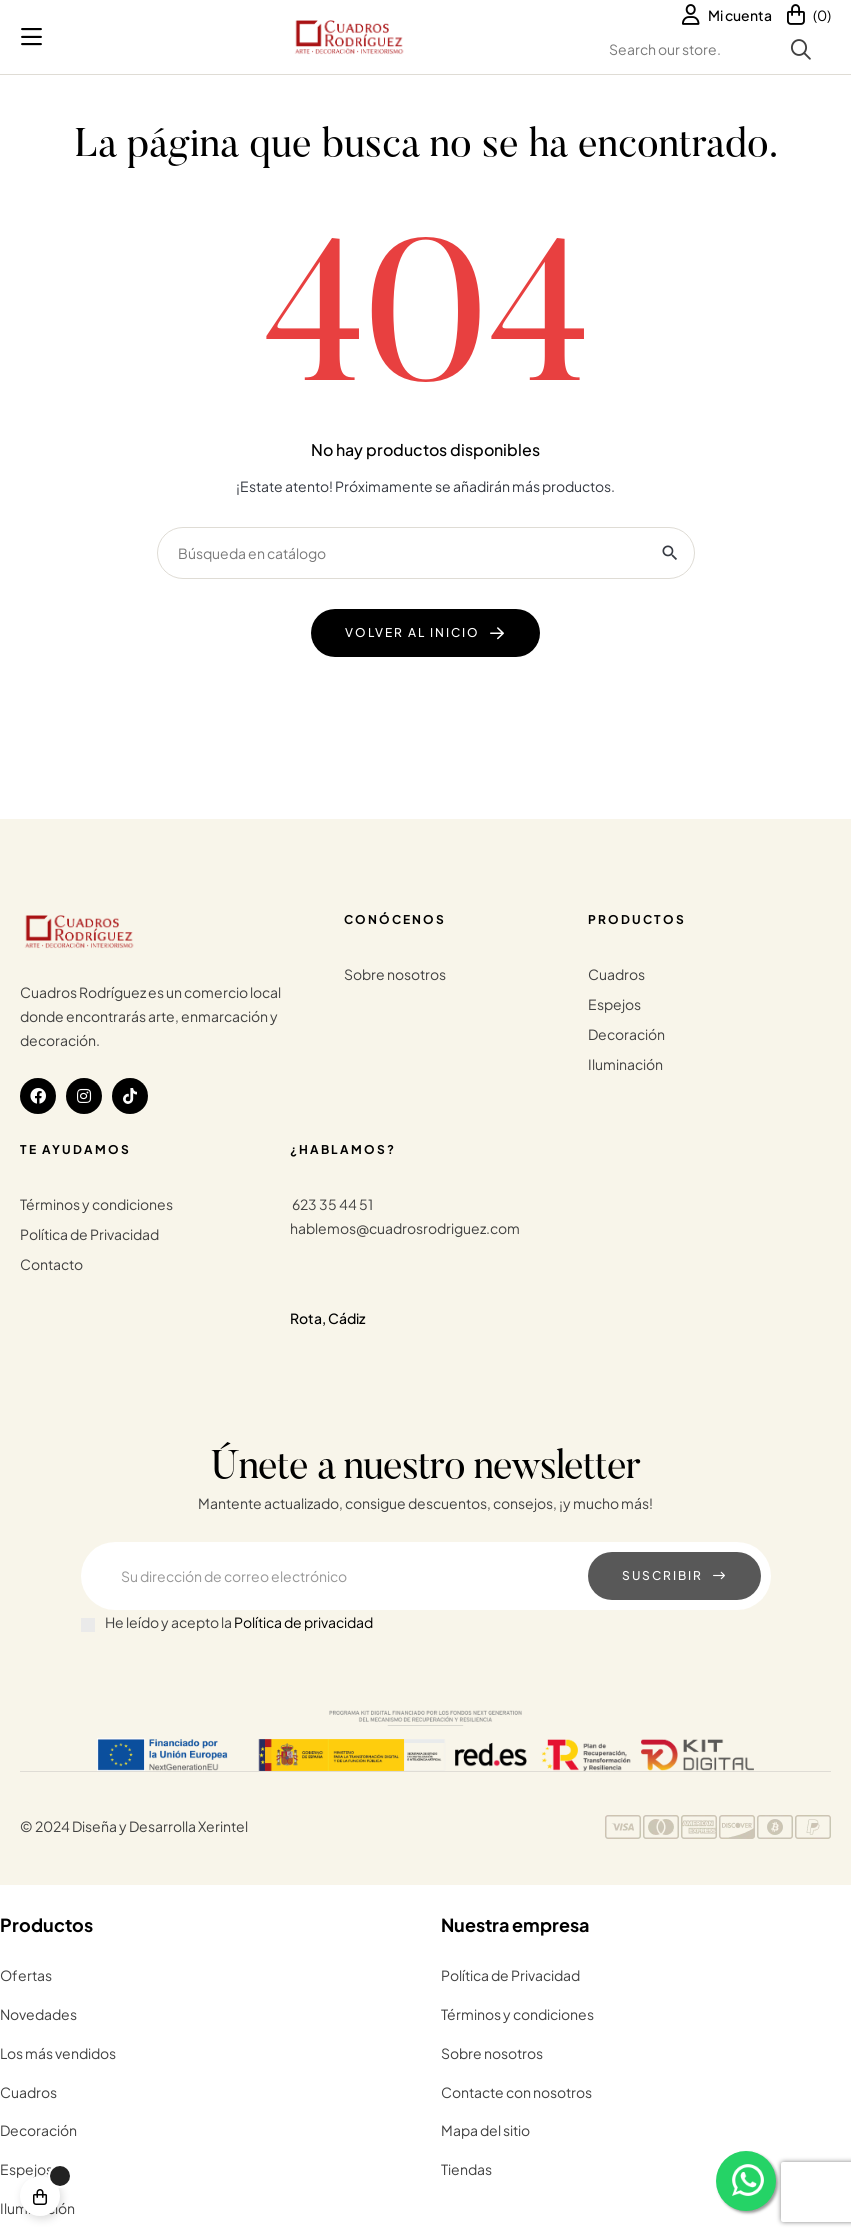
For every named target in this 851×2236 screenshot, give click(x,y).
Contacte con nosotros (516, 2092)
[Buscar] (426, 553)
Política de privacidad (303, 1622)
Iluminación (625, 1064)
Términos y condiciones (96, 1204)
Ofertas (26, 1975)
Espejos (614, 1004)
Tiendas (466, 2169)
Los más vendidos (58, 2053)
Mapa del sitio (485, 2130)
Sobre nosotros (395, 974)
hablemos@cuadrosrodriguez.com (405, 1228)
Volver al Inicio (412, 632)
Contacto (51, 1264)
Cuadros (616, 974)
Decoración (626, 1034)
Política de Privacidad (89, 1234)
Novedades (38, 2014)
